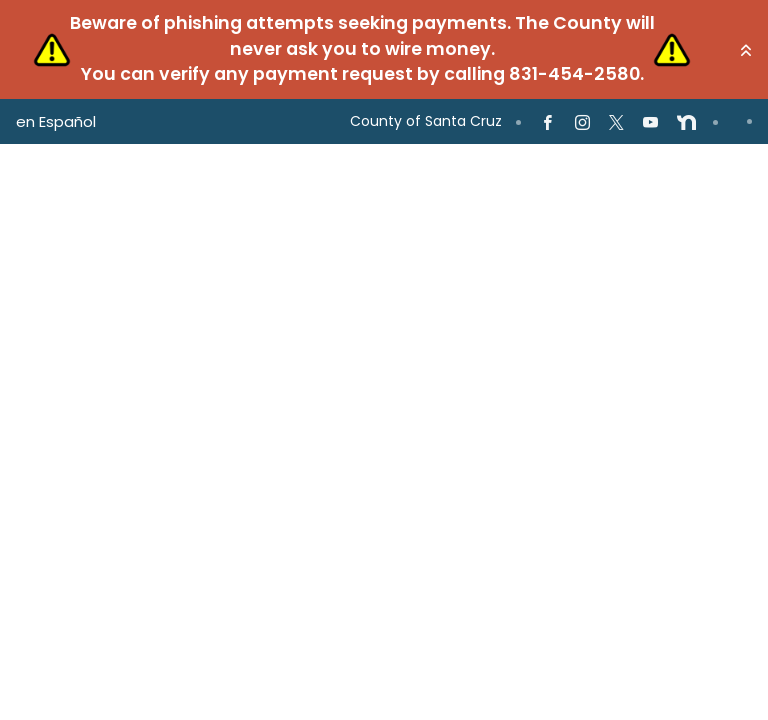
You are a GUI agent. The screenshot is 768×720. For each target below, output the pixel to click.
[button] (746, 50)
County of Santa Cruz (426, 121)
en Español (56, 121)
